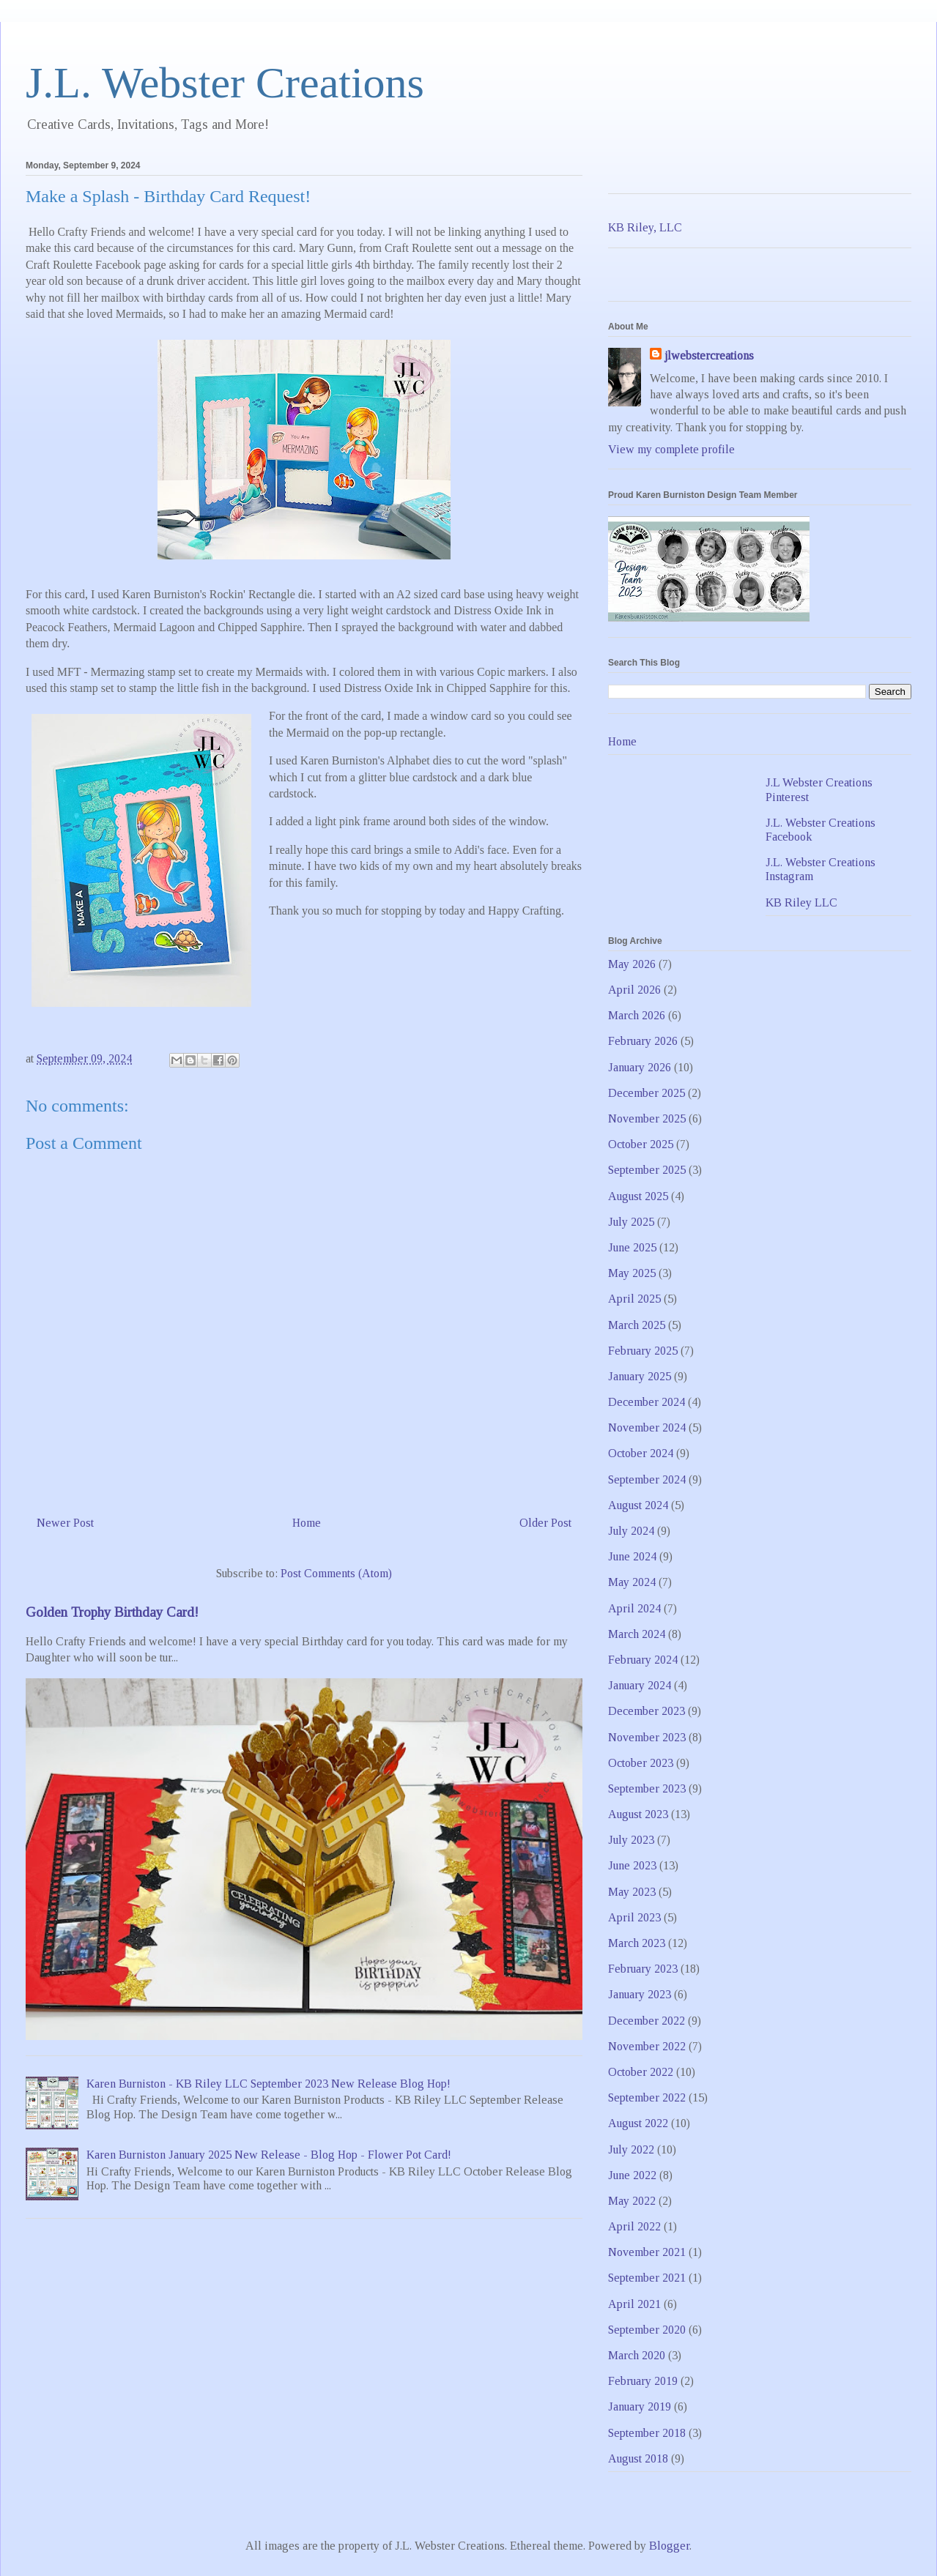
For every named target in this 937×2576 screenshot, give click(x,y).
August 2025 (638, 1196)
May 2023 (632, 1892)
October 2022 (640, 2072)
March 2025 (636, 1325)
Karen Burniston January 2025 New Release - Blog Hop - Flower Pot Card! (268, 2154)
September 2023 (647, 1788)
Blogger (669, 2545)
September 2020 (647, 2329)
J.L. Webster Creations (225, 83)
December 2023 (646, 1711)
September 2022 (647, 2097)
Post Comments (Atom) (336, 1573)
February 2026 (643, 1041)
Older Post (545, 1522)
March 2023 (636, 1943)
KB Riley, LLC (645, 227)
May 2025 (632, 1273)
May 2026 (632, 964)
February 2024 (643, 1659)
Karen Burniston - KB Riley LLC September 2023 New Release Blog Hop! (268, 2083)
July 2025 (631, 1222)
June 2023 (632, 1865)
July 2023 (631, 1840)
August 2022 (638, 2123)
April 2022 (634, 2226)
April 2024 (634, 1608)
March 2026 (636, 1015)
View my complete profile (671, 449)
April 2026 (634, 989)
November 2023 (647, 1737)
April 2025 (634, 1298)
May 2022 (632, 2201)
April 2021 (634, 2304)
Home (306, 1522)
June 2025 (632, 1247)
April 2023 (634, 1917)
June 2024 (632, 1556)
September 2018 (647, 2433)
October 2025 (640, 1144)
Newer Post (65, 1522)
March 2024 (636, 1634)
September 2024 (647, 1479)
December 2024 (646, 1402)
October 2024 (640, 1453)
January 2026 (639, 1067)
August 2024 (638, 1505)
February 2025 (643, 1350)
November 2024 (647, 1427)
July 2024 (631, 1531)
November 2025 (647, 1118)
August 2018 (638, 2458)
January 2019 (639, 2406)
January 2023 (639, 1994)
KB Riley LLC (801, 902)
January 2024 (639, 1685)
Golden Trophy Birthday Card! (112, 1612)
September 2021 (647, 2277)
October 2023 (640, 1763)
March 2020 (636, 2355)
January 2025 (639, 1376)
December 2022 (646, 2020)
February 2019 (643, 2381)
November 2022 (647, 2046)
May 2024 (632, 1582)
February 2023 (643, 1968)
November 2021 (647, 2252)
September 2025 (647, 1170)
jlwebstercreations (709, 355)
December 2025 (646, 1093)
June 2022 (632, 2175)
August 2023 (638, 1814)
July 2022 (631, 2149)
